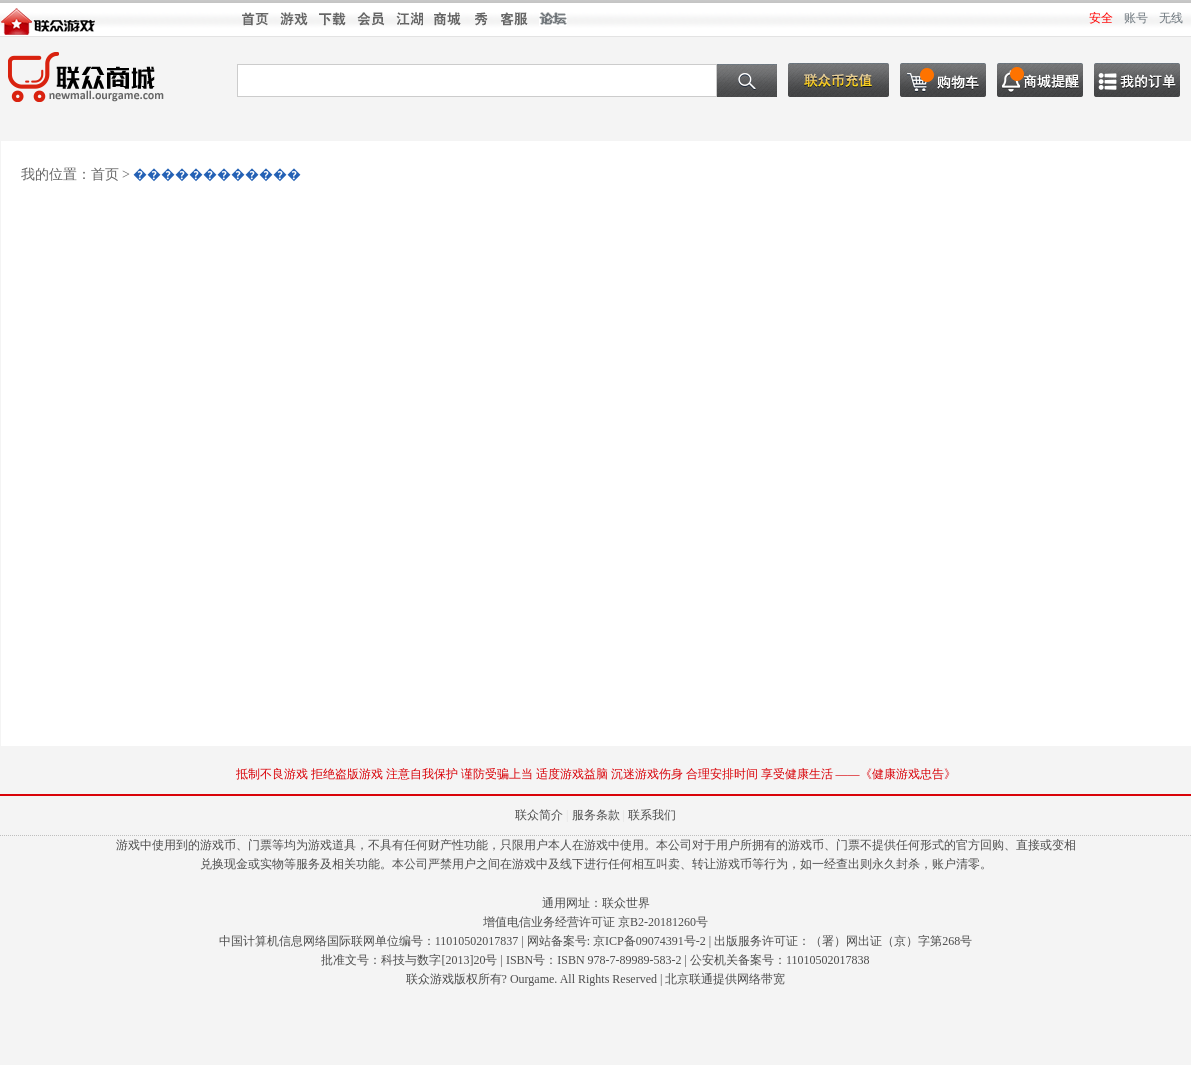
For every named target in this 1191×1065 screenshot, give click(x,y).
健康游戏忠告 (908, 774)
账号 (1136, 18)
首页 (105, 174)
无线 (1171, 18)
